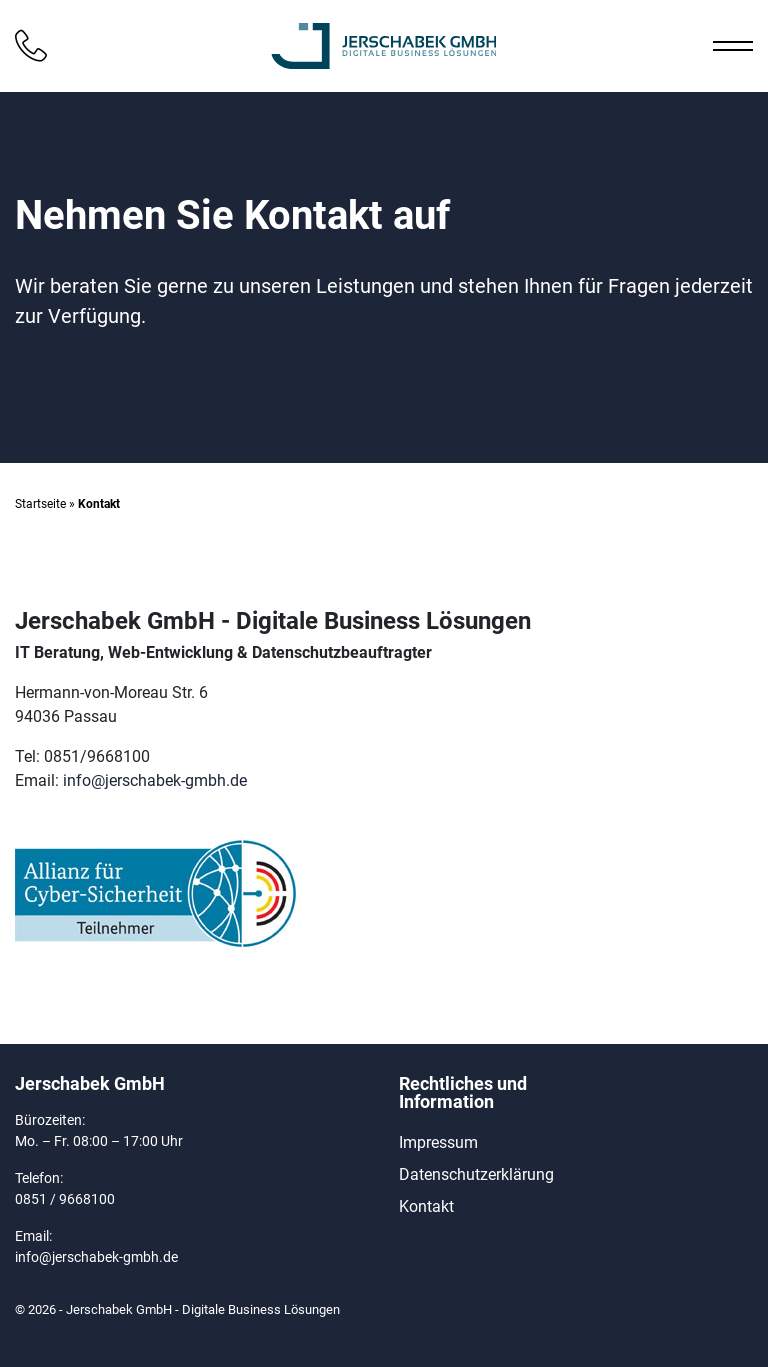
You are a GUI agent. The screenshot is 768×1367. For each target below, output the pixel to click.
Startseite (40, 504)
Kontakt (426, 1206)
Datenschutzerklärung (476, 1174)
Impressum (438, 1142)
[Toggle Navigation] (723, 46)
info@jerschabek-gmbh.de (155, 780)
